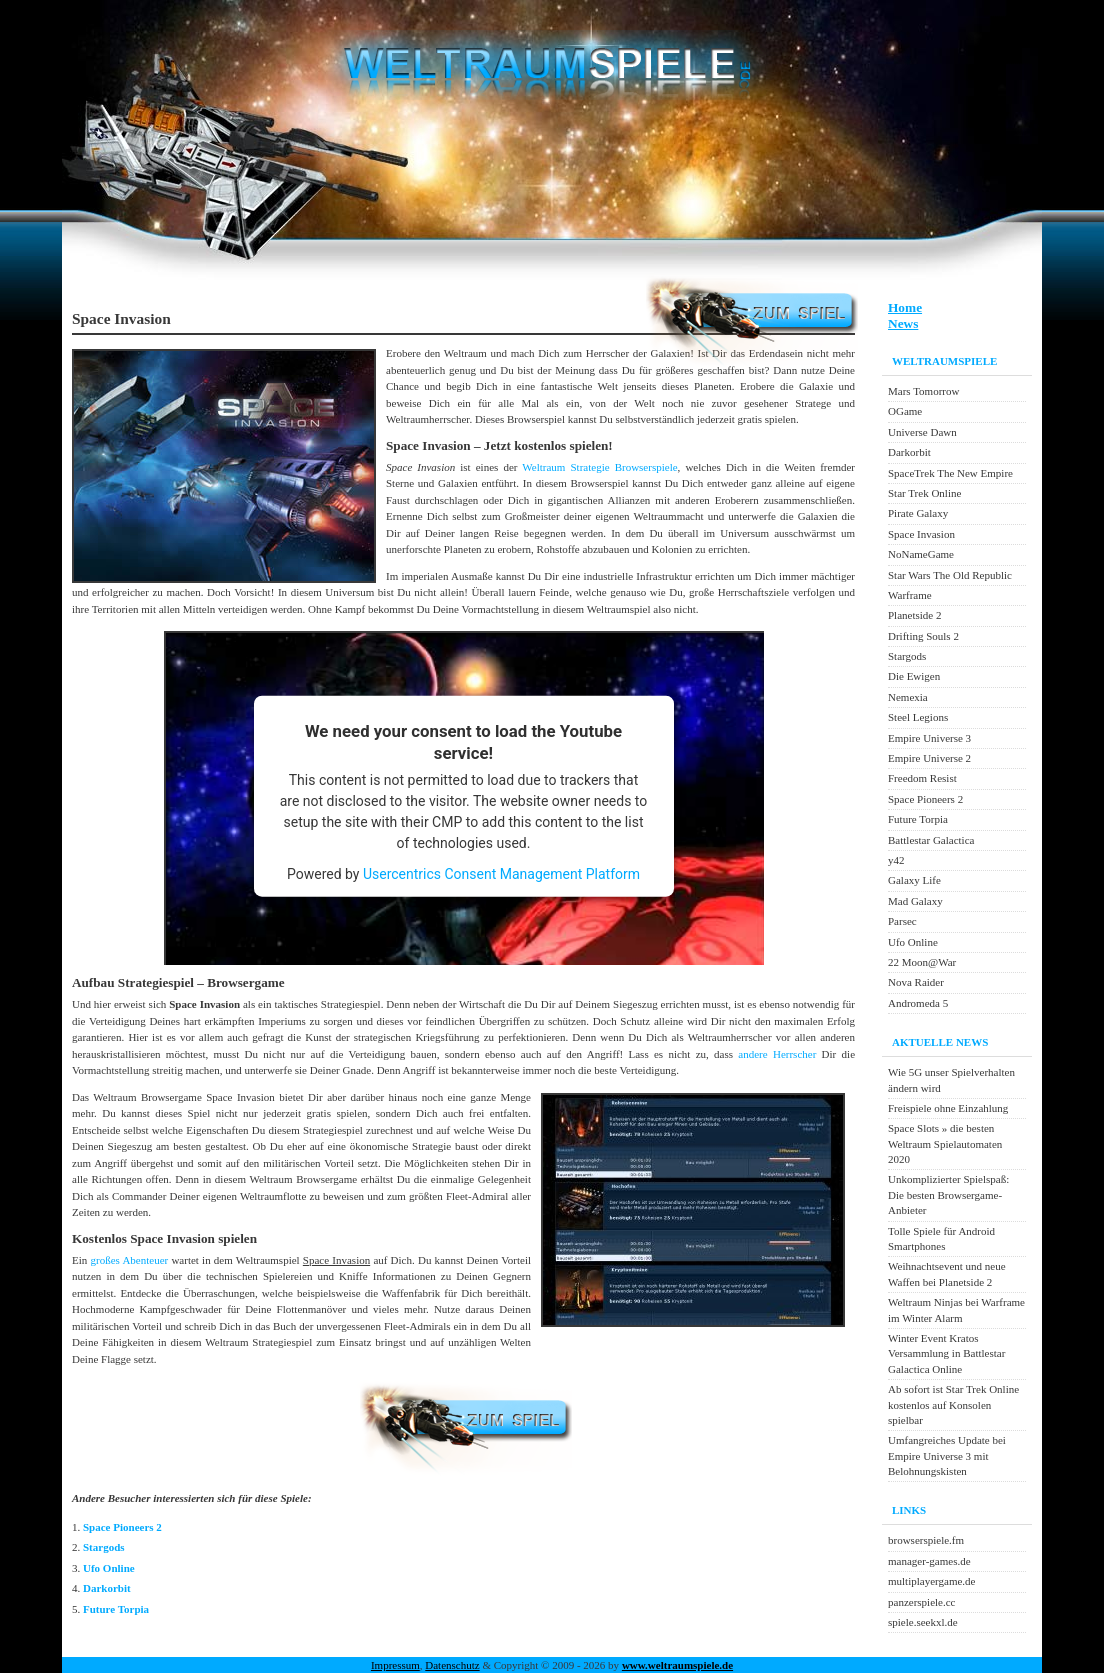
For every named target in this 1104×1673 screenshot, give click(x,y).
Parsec (902, 921)
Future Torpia (116, 1609)
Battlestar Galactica (931, 840)
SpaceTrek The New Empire (950, 473)
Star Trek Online (924, 493)
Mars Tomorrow (923, 391)
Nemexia (908, 697)
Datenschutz (452, 1665)
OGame (905, 411)
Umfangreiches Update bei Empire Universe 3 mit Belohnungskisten (947, 1455)
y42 (896, 860)
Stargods (104, 1547)
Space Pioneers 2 (122, 1527)
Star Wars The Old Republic (950, 575)
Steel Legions (918, 717)
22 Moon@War (922, 962)
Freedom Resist (922, 778)
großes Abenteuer (129, 1260)
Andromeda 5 (918, 1003)
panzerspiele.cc (921, 1602)
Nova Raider (916, 982)
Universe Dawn (922, 432)
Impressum (395, 1665)
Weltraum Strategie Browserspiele (599, 467)
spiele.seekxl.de (923, 1622)
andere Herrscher (777, 1054)
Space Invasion (921, 534)
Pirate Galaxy (918, 513)
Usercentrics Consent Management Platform (501, 873)
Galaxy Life (914, 880)
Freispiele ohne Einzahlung (948, 1108)
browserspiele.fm (926, 1540)
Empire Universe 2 (929, 758)
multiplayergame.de (931, 1581)
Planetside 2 (914, 615)
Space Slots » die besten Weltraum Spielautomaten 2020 (945, 1143)
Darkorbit (107, 1588)
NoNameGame (921, 554)
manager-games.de (929, 1561)
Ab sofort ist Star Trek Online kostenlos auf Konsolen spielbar (953, 1404)
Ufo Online (109, 1568)
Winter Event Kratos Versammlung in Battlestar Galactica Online (946, 1353)
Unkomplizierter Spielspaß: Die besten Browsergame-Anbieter (948, 1194)
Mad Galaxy (915, 901)
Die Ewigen (914, 676)
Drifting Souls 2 (923, 636)
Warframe (910, 595)
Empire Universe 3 (929, 738)
